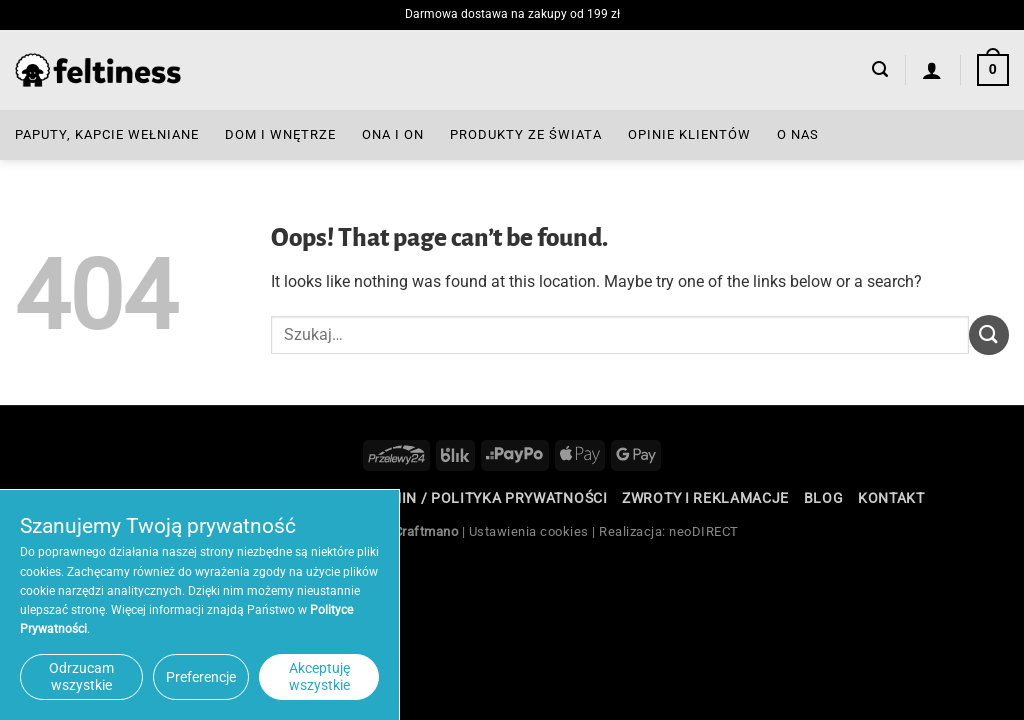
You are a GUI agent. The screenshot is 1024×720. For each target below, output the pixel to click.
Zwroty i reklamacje (705, 498)
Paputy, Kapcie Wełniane (107, 134)
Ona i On (393, 134)
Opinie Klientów (689, 134)
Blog (824, 498)
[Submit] (989, 334)
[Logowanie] (932, 70)
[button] (880, 69)
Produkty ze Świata (526, 134)
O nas (798, 134)
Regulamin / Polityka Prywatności (470, 498)
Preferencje (201, 677)
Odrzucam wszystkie (81, 676)
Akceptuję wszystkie (319, 676)
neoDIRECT (704, 531)
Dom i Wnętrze (280, 134)
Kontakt (891, 498)
